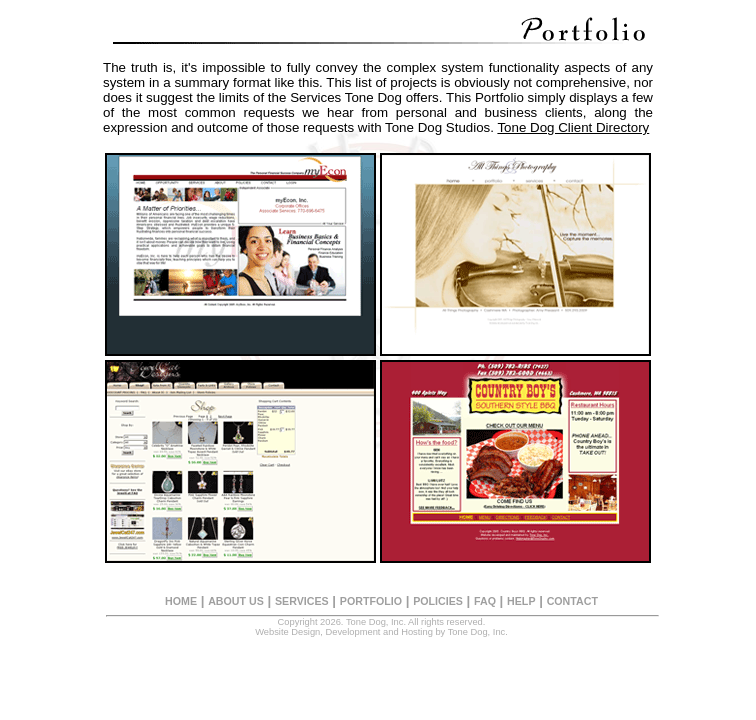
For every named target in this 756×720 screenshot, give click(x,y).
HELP (521, 601)
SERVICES (302, 601)
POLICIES (438, 601)
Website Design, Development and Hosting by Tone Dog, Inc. (381, 632)
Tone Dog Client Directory (573, 127)
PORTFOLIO (371, 601)
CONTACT (572, 601)
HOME (181, 601)
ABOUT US (236, 601)
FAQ (485, 601)
